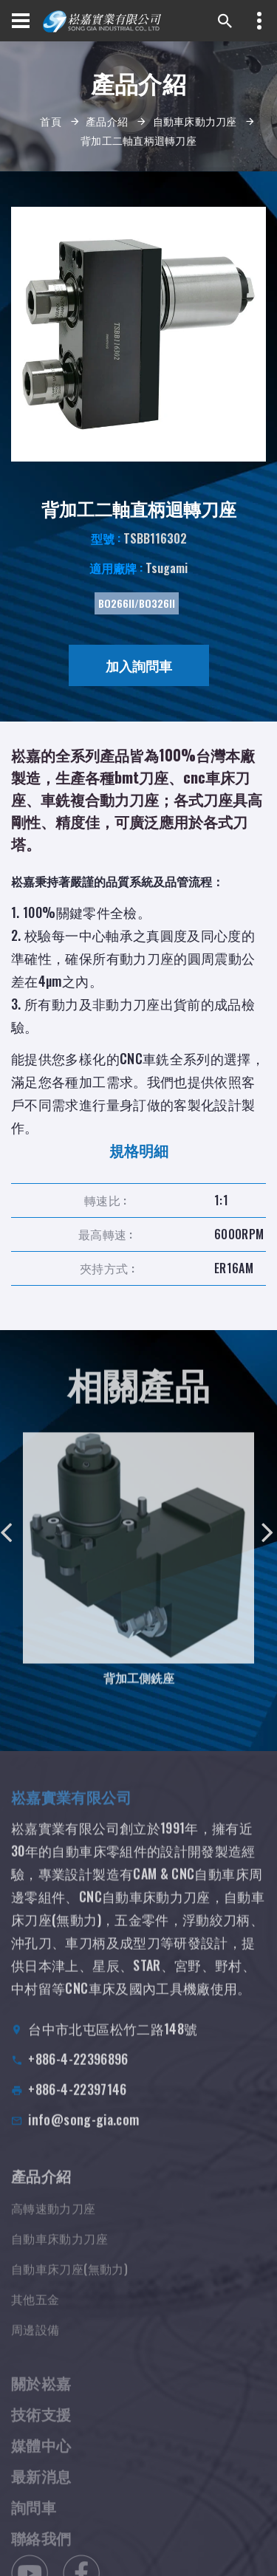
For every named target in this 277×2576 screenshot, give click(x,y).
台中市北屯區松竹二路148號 (112, 2043)
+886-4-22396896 (78, 2073)
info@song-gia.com (83, 2134)
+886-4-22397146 (77, 2104)
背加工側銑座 (138, 1689)
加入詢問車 (139, 665)
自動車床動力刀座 (195, 121)
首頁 (50, 121)
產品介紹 (107, 121)
